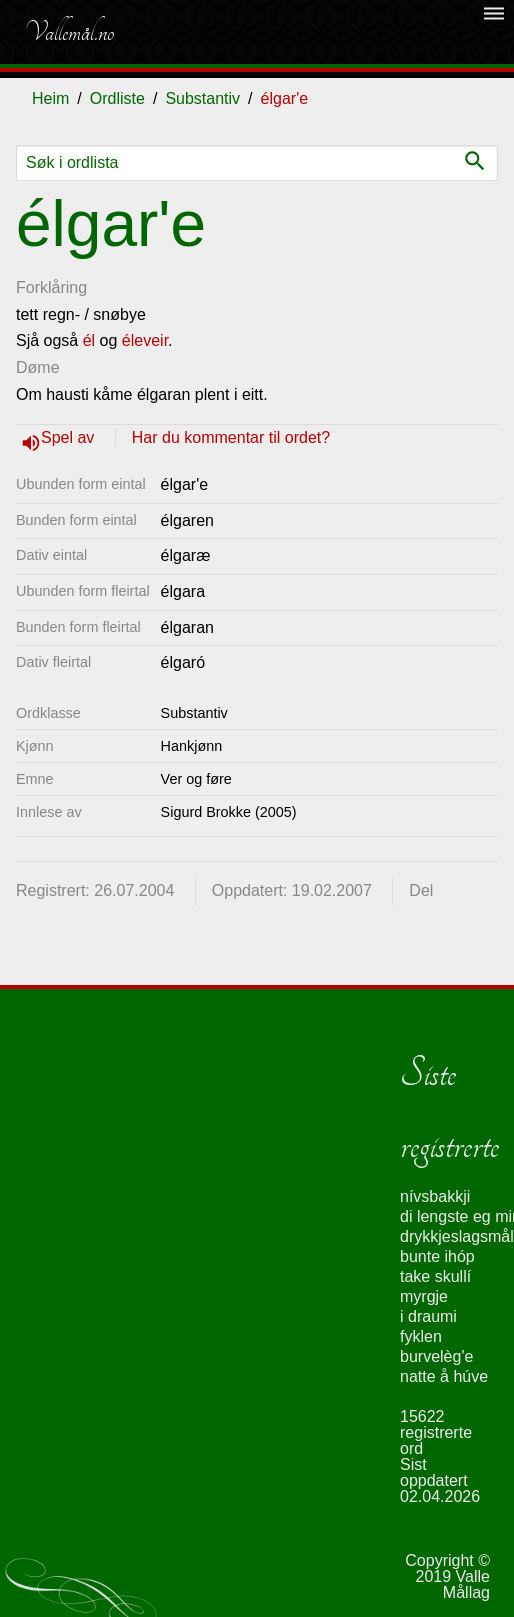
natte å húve (444, 1376)
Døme (38, 367)
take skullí (435, 1276)
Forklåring (51, 287)
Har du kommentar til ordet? (231, 437)
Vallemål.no (69, 32)
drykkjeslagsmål (457, 1236)
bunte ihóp (437, 1256)
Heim (50, 98)
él (89, 340)
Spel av (70, 437)
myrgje (424, 1296)
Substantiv (202, 98)
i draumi (428, 1316)
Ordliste (117, 98)
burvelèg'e (436, 1356)
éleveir (145, 340)
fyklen (421, 1336)
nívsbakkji (435, 1196)
